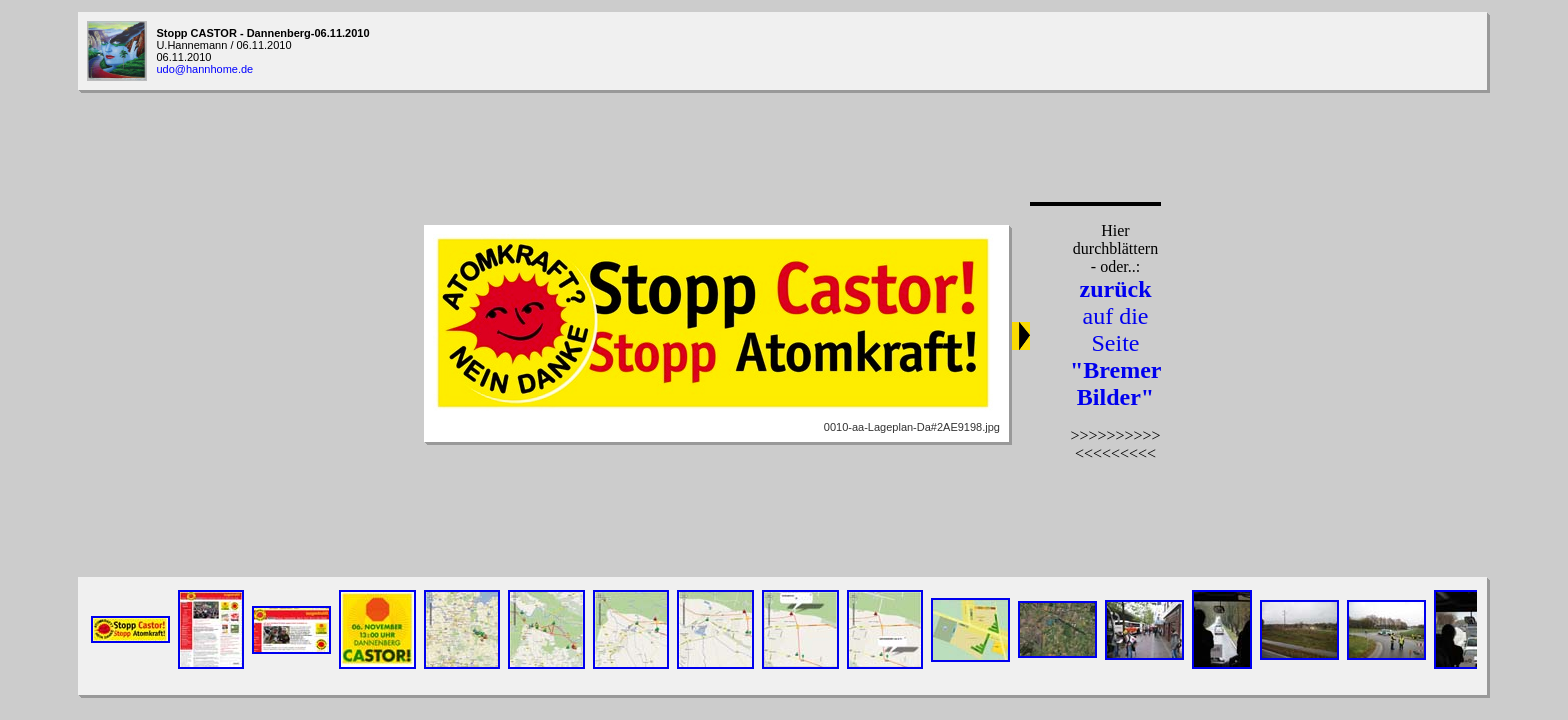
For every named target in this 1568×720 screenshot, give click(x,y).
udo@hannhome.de (204, 69)
